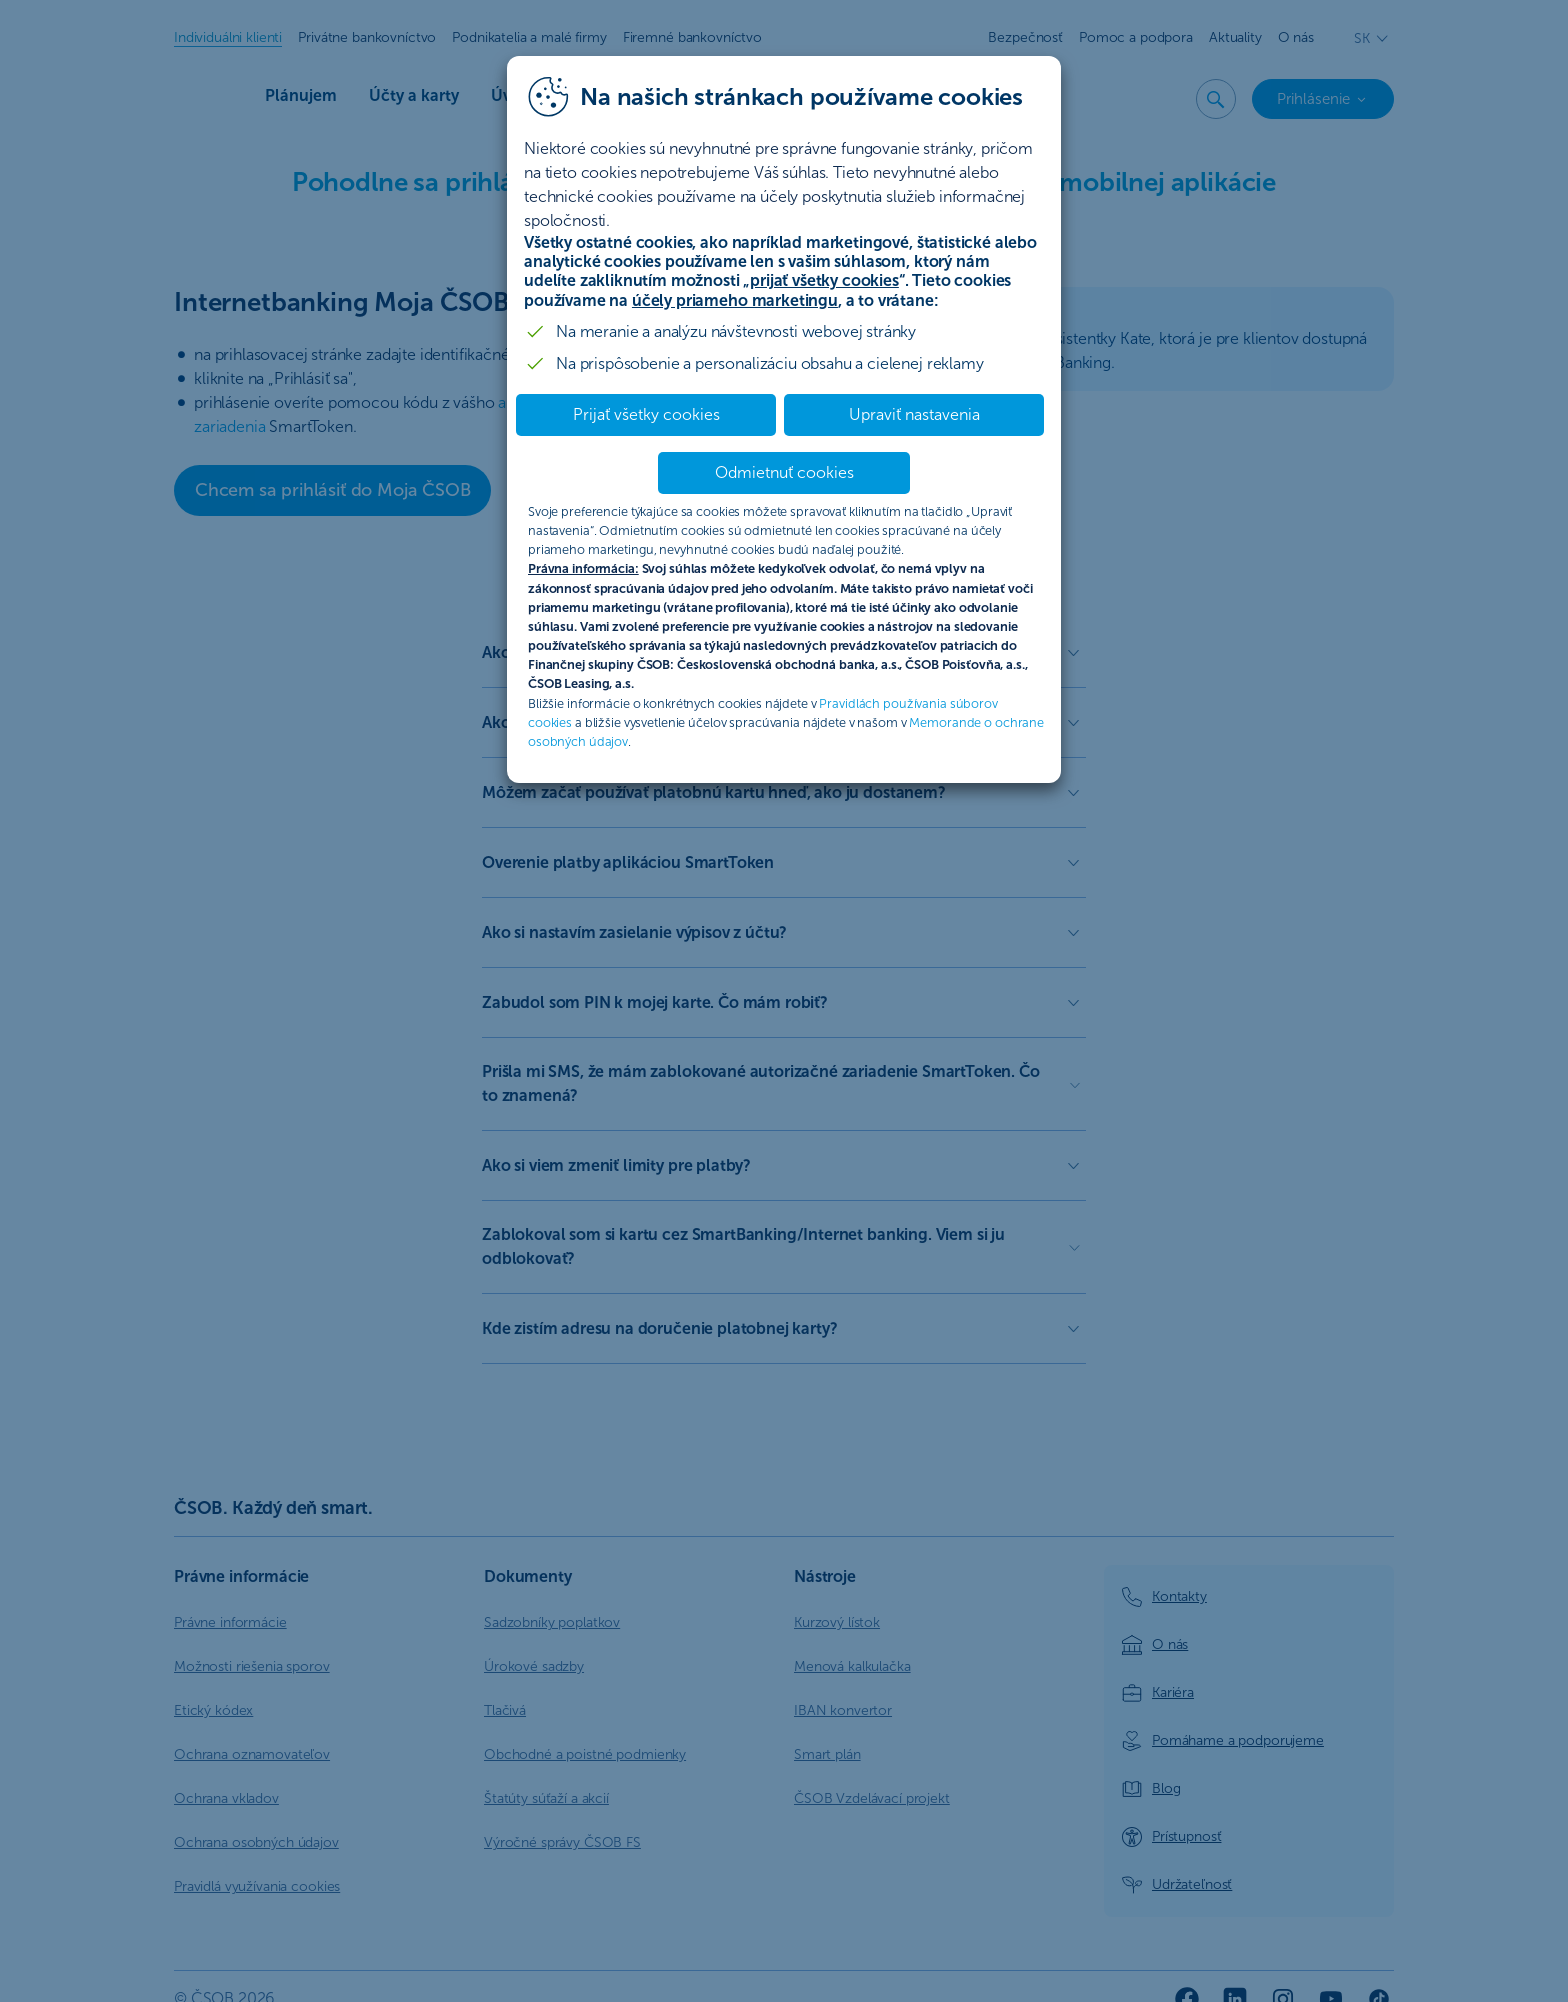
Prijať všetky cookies (646, 414)
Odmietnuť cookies (784, 472)
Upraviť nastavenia (914, 414)
